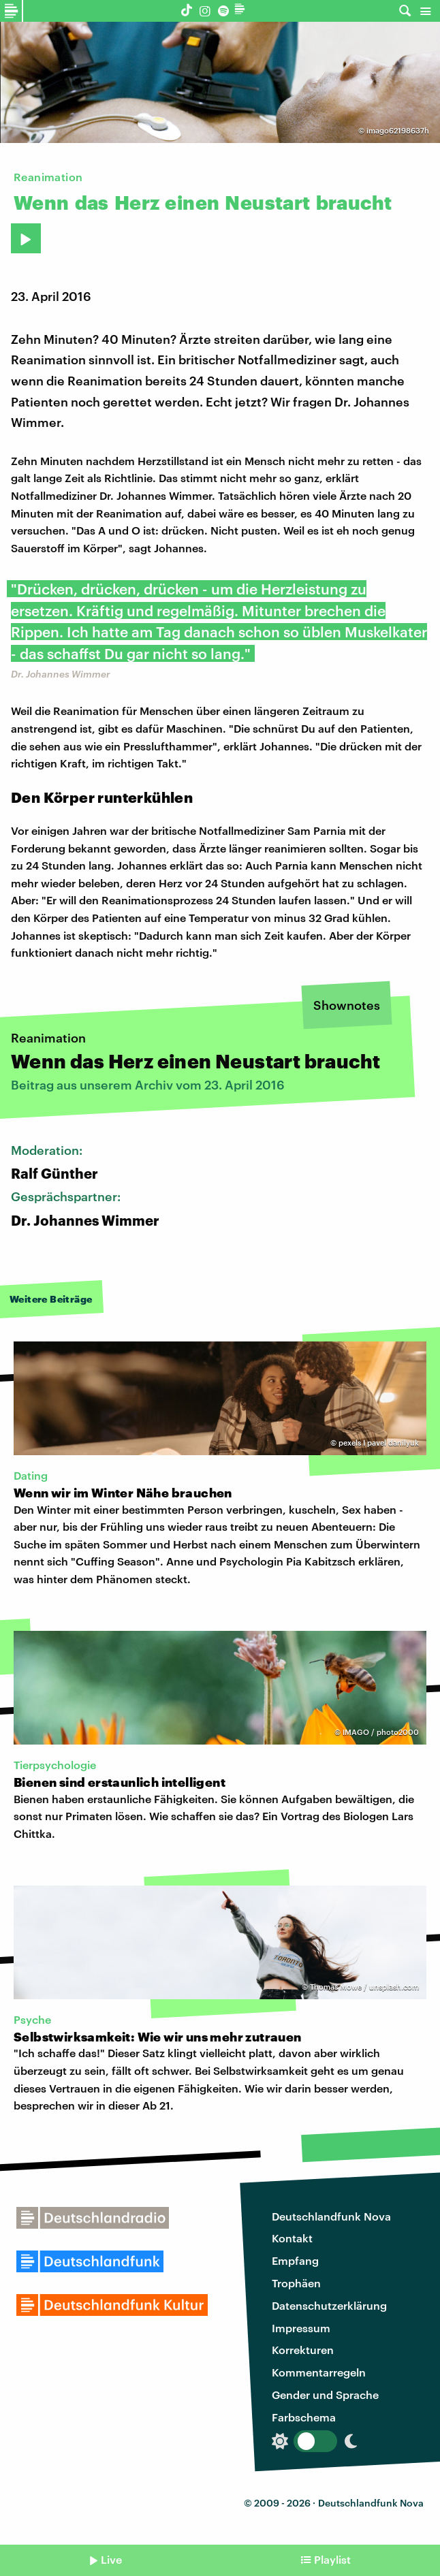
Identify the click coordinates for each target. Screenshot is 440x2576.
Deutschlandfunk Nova (331, 2216)
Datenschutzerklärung (329, 2305)
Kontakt (292, 2237)
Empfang (295, 2260)
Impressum (301, 2327)
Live (111, 2559)
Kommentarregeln (319, 2372)
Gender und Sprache (325, 2394)
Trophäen (296, 2282)
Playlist (332, 2559)
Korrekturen (303, 2349)
